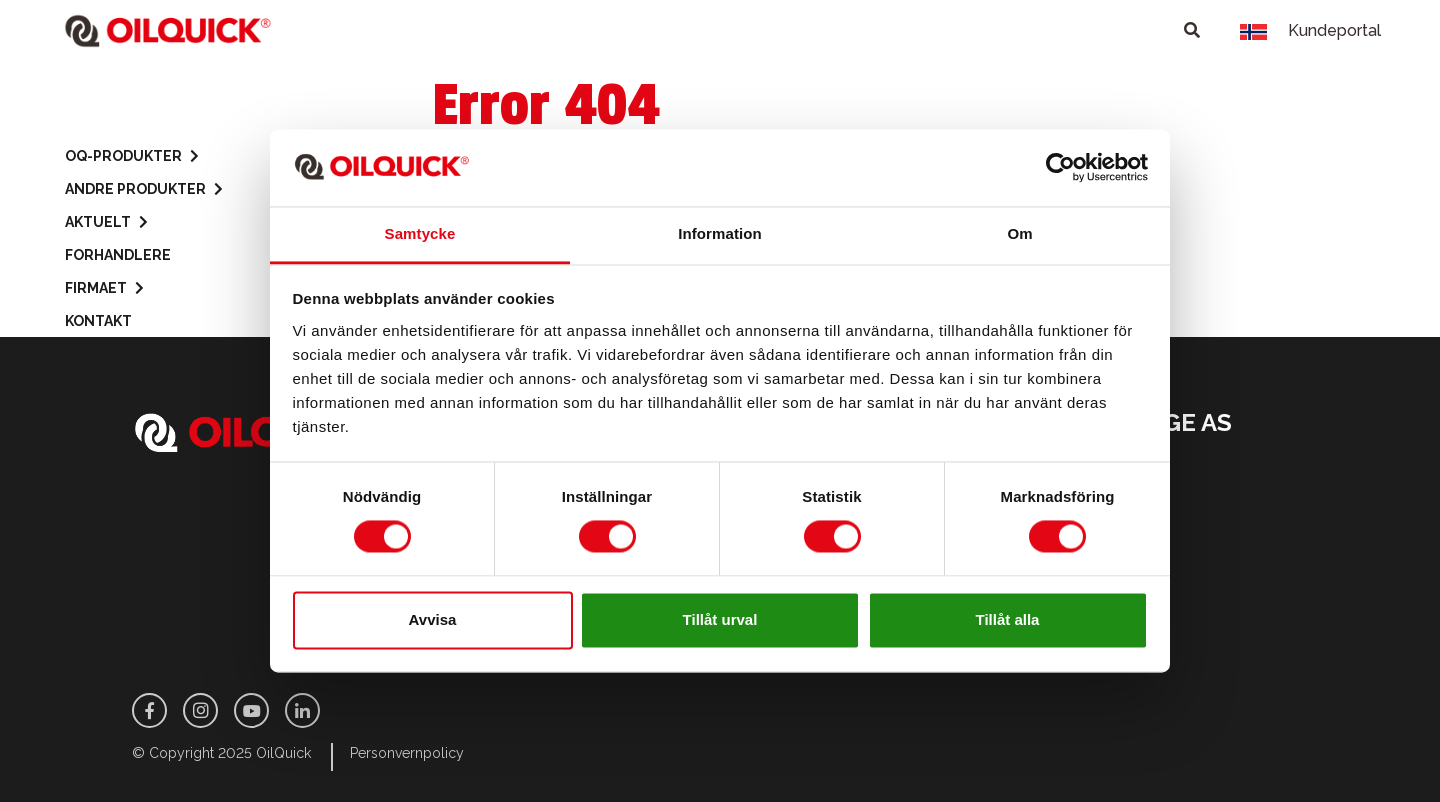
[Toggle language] (1253, 31)
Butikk (91, 354)
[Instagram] (200, 710)
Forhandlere (118, 255)
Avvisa (433, 619)
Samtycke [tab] (420, 233)
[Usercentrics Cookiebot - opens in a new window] (1060, 168)
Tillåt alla (1008, 619)
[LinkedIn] (302, 710)
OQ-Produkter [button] (132, 156)
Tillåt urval (720, 619)
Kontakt (98, 321)
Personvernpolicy (407, 753)
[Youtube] (251, 710)
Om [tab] (1019, 233)
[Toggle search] (1192, 31)
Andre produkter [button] (144, 189)
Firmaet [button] (104, 288)
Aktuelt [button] (106, 222)
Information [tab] (720, 233)
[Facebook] (149, 710)
